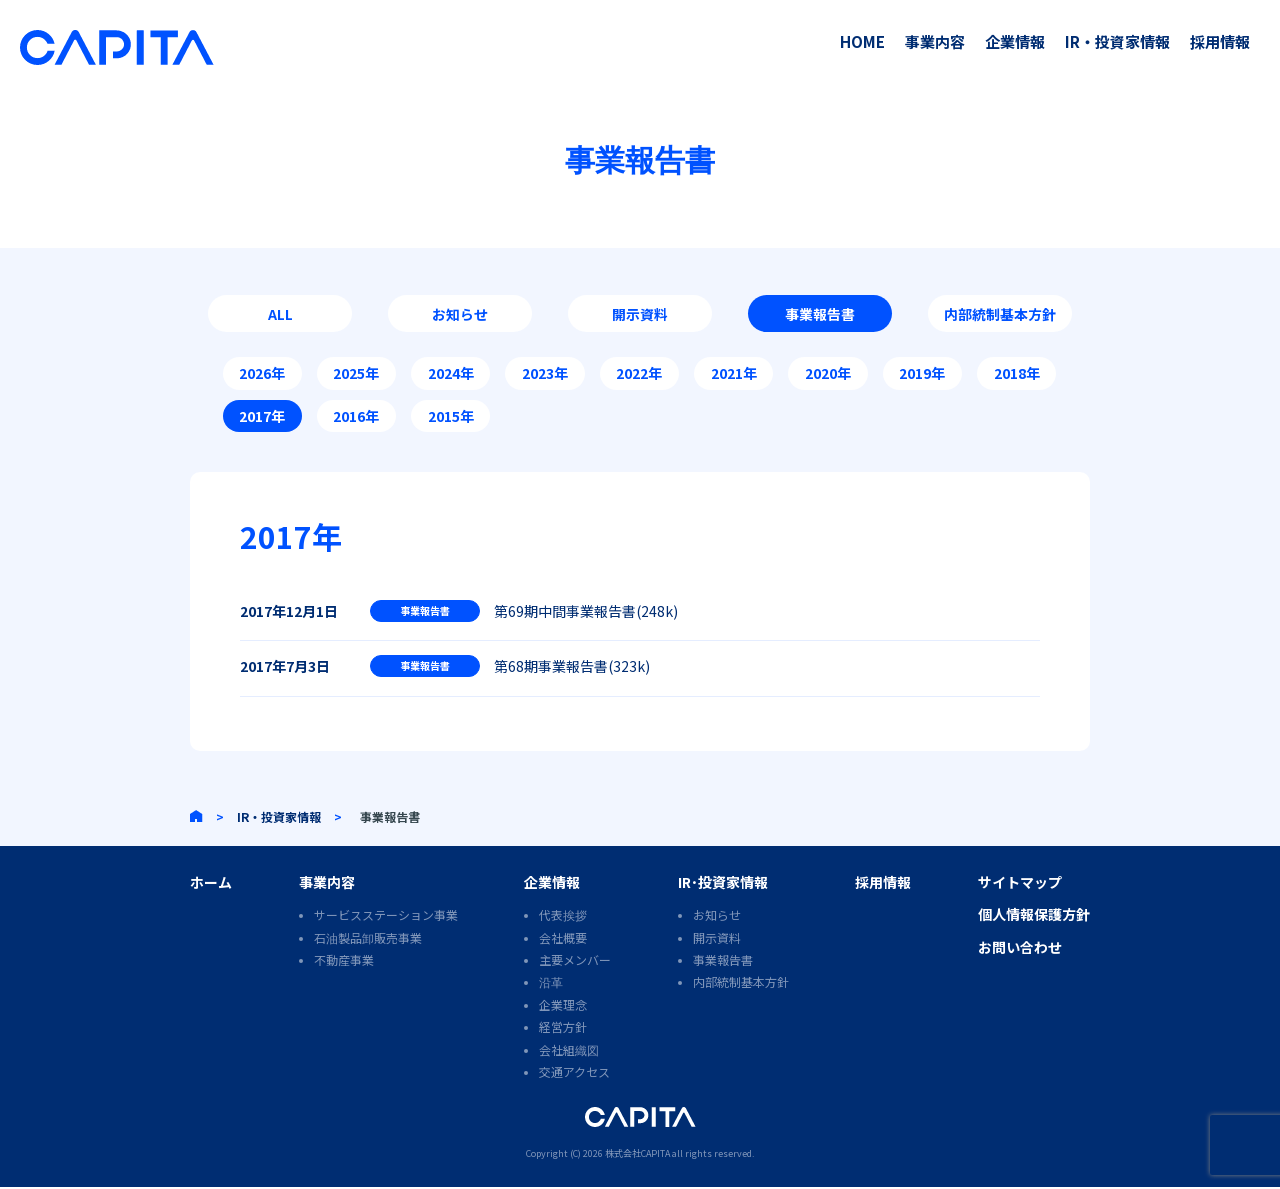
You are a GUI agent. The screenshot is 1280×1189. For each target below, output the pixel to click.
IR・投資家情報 (1117, 41)
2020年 (828, 374)
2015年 (451, 417)
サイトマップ (1020, 884)
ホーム (211, 884)
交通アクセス (574, 1073)
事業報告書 (820, 314)
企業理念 (563, 1006)
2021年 (734, 374)
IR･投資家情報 (723, 884)
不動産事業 (344, 962)
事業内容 (935, 41)
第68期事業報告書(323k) (572, 668)
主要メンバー (575, 962)
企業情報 (1015, 41)
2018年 (1017, 374)
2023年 (545, 374)
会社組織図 (569, 1051)
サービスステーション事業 (386, 917)
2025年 (356, 374)
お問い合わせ (1020, 949)
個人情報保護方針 (1034, 917)
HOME (862, 41)
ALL (280, 314)
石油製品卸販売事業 (368, 939)
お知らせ (460, 314)
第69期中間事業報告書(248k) (586, 612)
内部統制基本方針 (1000, 314)
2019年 (922, 374)
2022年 (639, 374)
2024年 (451, 374)
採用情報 (1220, 41)
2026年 (262, 374)
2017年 (262, 417)
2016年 (356, 417)
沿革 (551, 984)
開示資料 (640, 314)
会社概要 (563, 939)
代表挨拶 (563, 917)
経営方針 (563, 1029)
